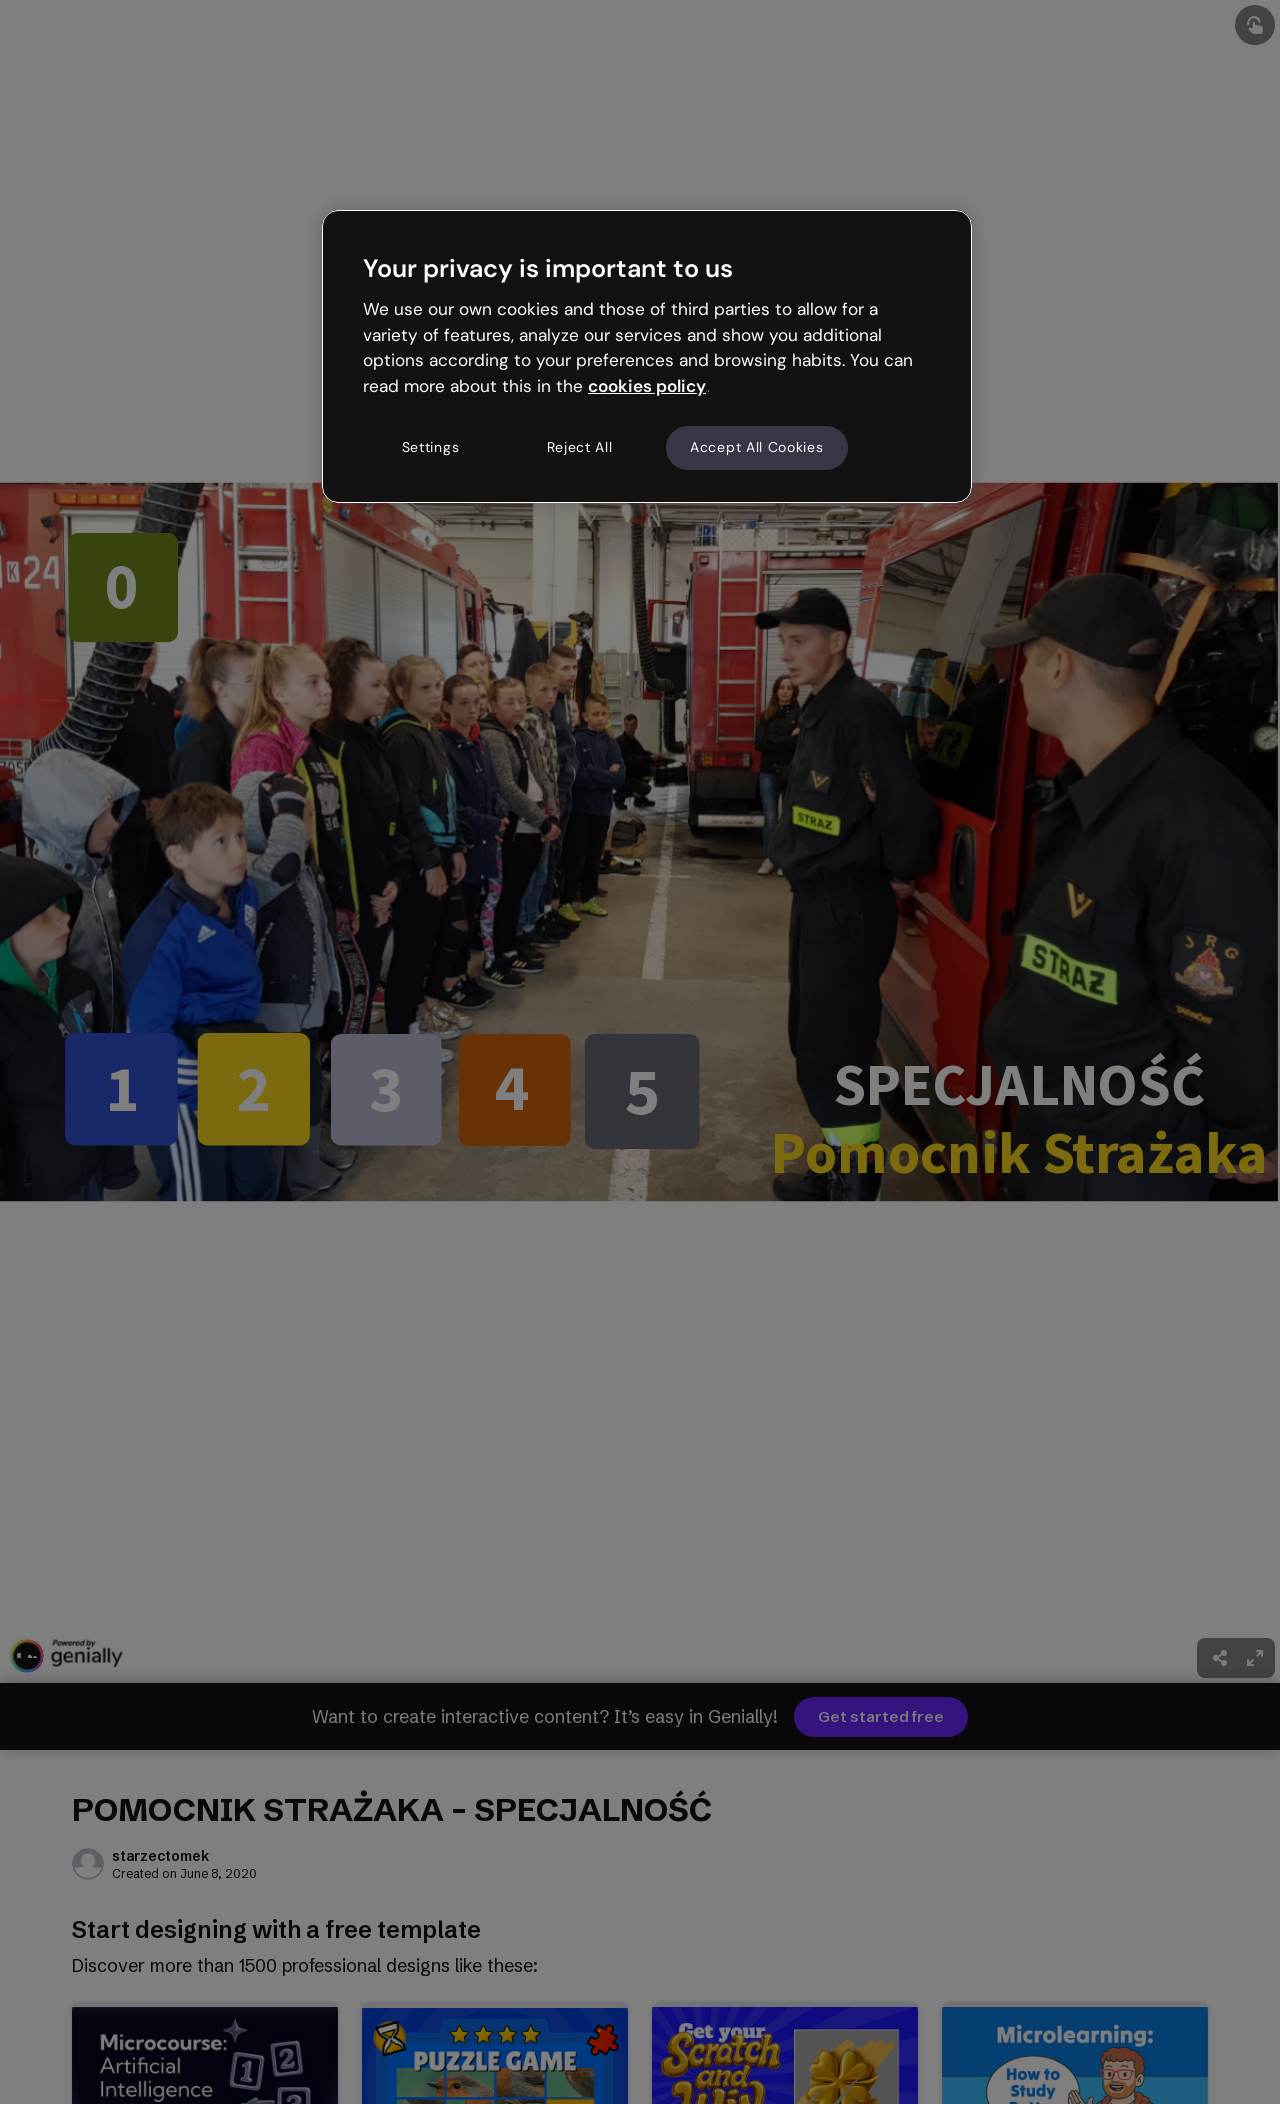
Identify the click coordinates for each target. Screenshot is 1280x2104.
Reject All (580, 447)
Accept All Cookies (757, 447)
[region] (647, 356)
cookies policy (647, 386)
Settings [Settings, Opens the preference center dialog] (431, 447)
